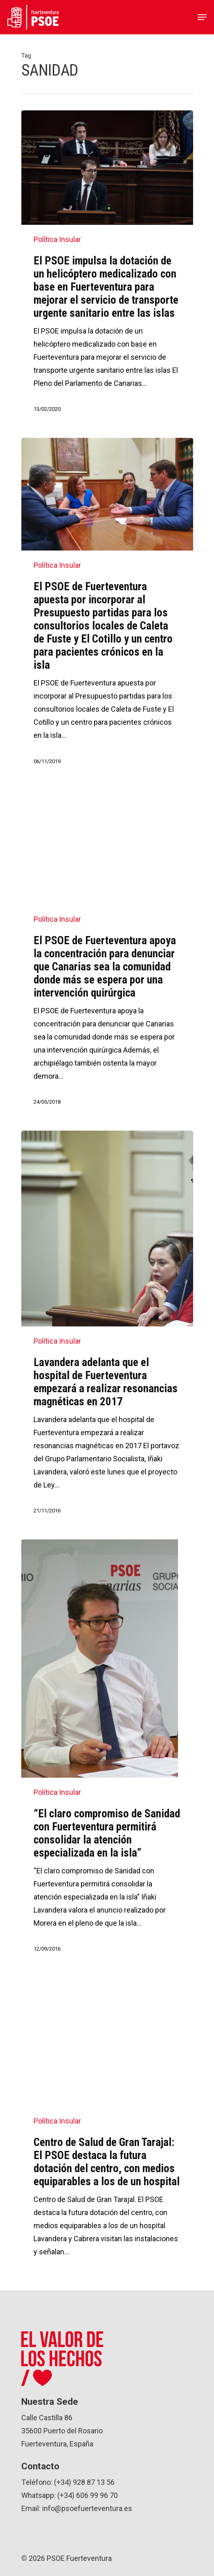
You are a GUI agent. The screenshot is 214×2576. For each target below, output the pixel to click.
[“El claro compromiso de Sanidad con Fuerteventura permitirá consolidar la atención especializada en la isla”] (107, 1753)
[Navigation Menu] (202, 17)
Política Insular (57, 239)
